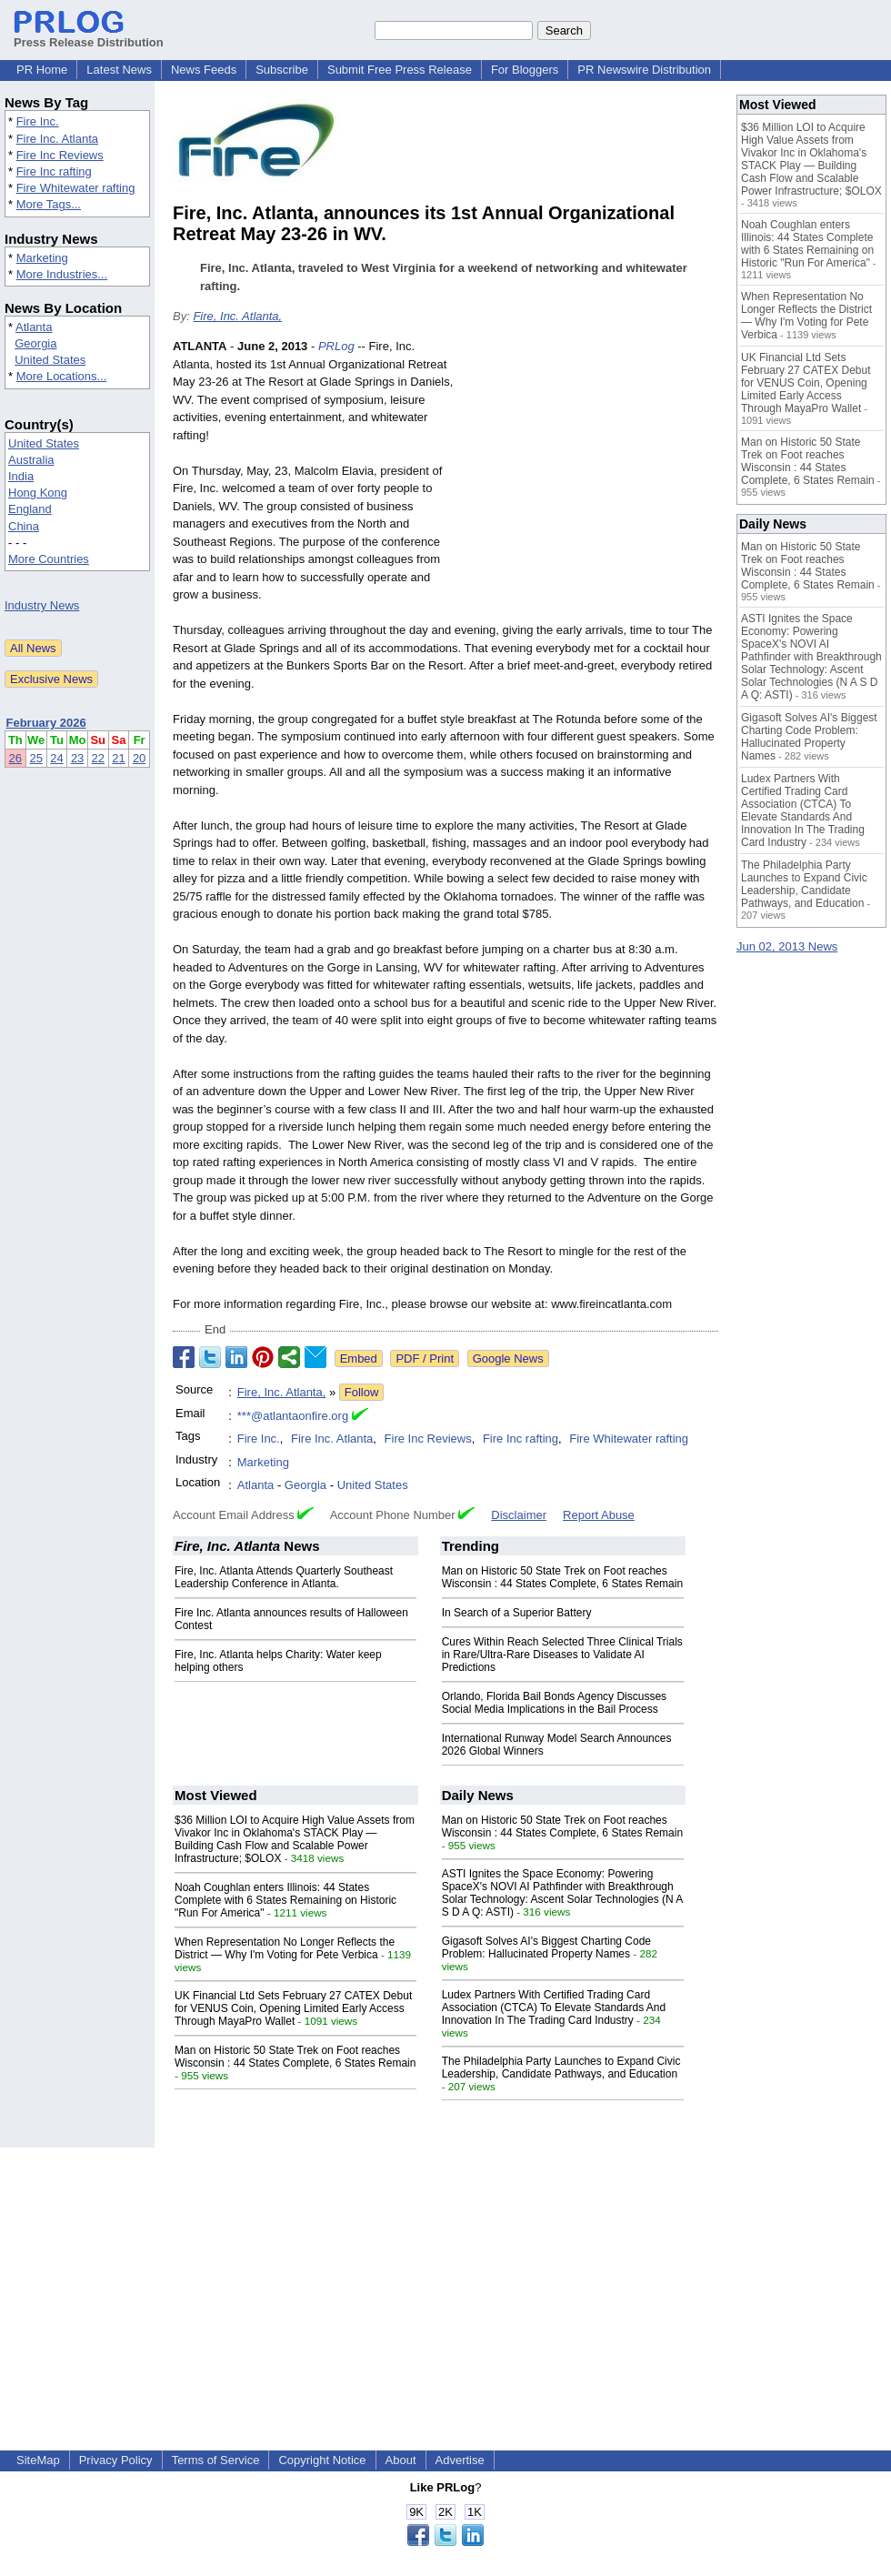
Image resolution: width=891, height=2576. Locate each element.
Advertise (460, 2460)
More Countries (48, 559)
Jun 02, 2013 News (786, 946)
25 (35, 758)
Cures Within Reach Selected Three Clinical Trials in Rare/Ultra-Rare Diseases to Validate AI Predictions (562, 1654)
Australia (31, 460)
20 (139, 758)
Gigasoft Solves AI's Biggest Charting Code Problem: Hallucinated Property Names (546, 1947)
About (400, 2460)
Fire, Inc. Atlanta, (237, 316)
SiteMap (38, 2460)
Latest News (119, 69)
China (23, 526)
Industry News (42, 605)
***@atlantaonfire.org (292, 1416)
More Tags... (48, 204)
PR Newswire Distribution (644, 69)
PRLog (336, 346)
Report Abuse (599, 1515)
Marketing (42, 258)
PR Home (41, 69)
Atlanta (33, 327)
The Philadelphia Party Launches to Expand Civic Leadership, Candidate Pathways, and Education (561, 2067)
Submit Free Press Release (399, 69)
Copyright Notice (321, 2460)
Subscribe (281, 69)
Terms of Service (216, 2460)
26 (15, 758)
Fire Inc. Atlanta (57, 139)
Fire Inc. (37, 121)
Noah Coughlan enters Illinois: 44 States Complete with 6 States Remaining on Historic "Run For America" (285, 1900)
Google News (508, 1358)
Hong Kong (37, 492)
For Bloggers (524, 69)
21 (118, 758)
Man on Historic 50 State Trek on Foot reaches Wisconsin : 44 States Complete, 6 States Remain (562, 1577)
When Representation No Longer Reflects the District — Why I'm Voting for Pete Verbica (285, 1948)
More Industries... (61, 274)
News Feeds (203, 69)
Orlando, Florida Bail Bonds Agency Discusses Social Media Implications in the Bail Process (554, 1703)
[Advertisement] (592, 471)
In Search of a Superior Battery (517, 1612)
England (30, 509)
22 (98, 758)
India (21, 476)
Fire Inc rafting (54, 171)
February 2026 (46, 723)
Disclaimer (518, 1515)
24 (56, 758)
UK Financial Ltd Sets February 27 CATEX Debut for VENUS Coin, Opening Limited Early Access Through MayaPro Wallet (293, 2008)
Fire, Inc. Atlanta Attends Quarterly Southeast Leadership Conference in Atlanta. (284, 1577)
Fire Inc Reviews (60, 155)
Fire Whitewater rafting (75, 188)
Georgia (35, 343)
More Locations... (61, 376)
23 (77, 758)
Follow (362, 1392)
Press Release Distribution (89, 35)
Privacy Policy (116, 2460)
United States (50, 360)
